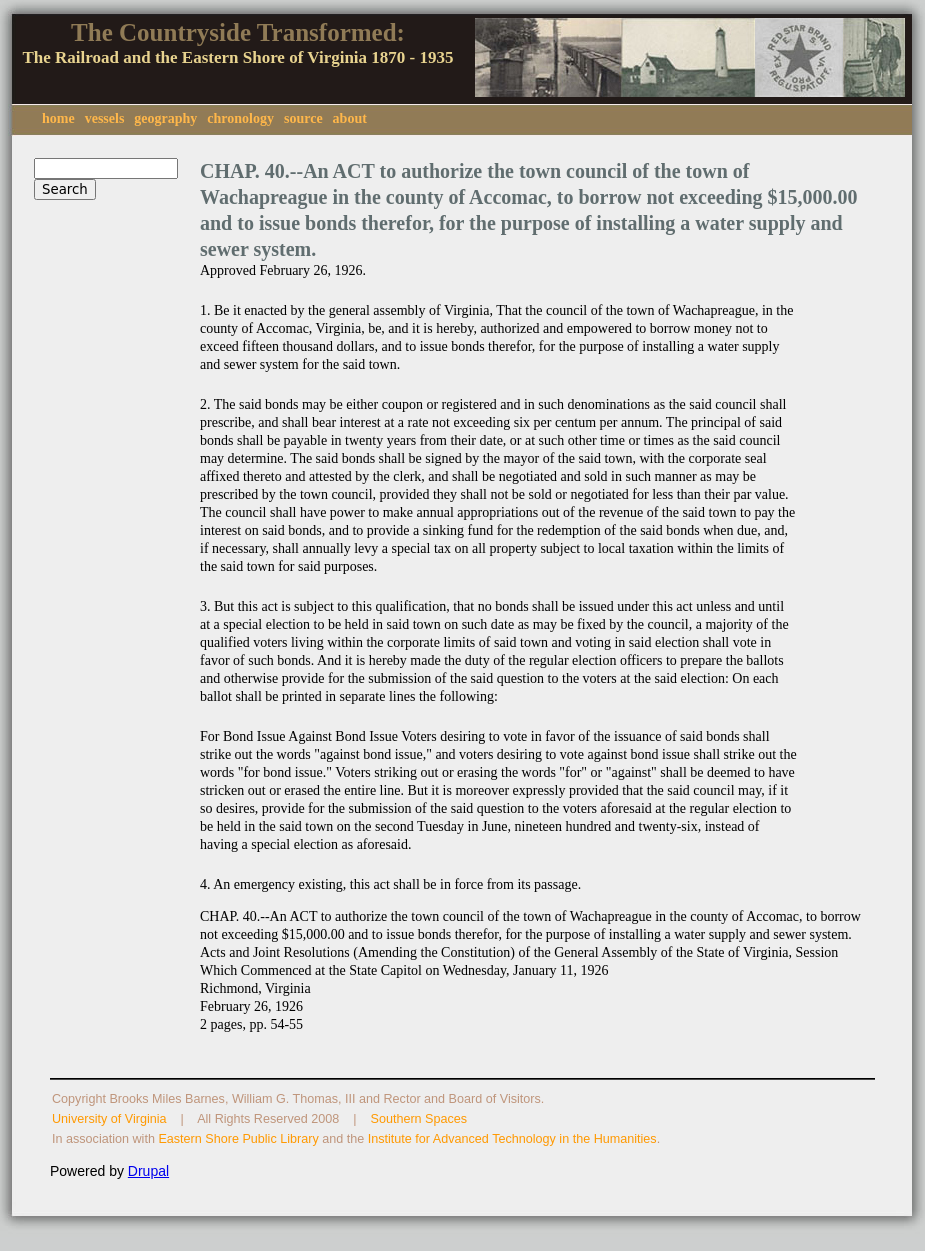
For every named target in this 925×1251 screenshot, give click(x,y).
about (350, 118)
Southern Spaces (419, 1119)
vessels (105, 118)
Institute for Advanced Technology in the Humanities (512, 1139)
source (303, 118)
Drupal (148, 1171)
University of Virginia (109, 1119)
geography (165, 118)
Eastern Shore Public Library (238, 1139)
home (58, 118)
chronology (240, 118)
